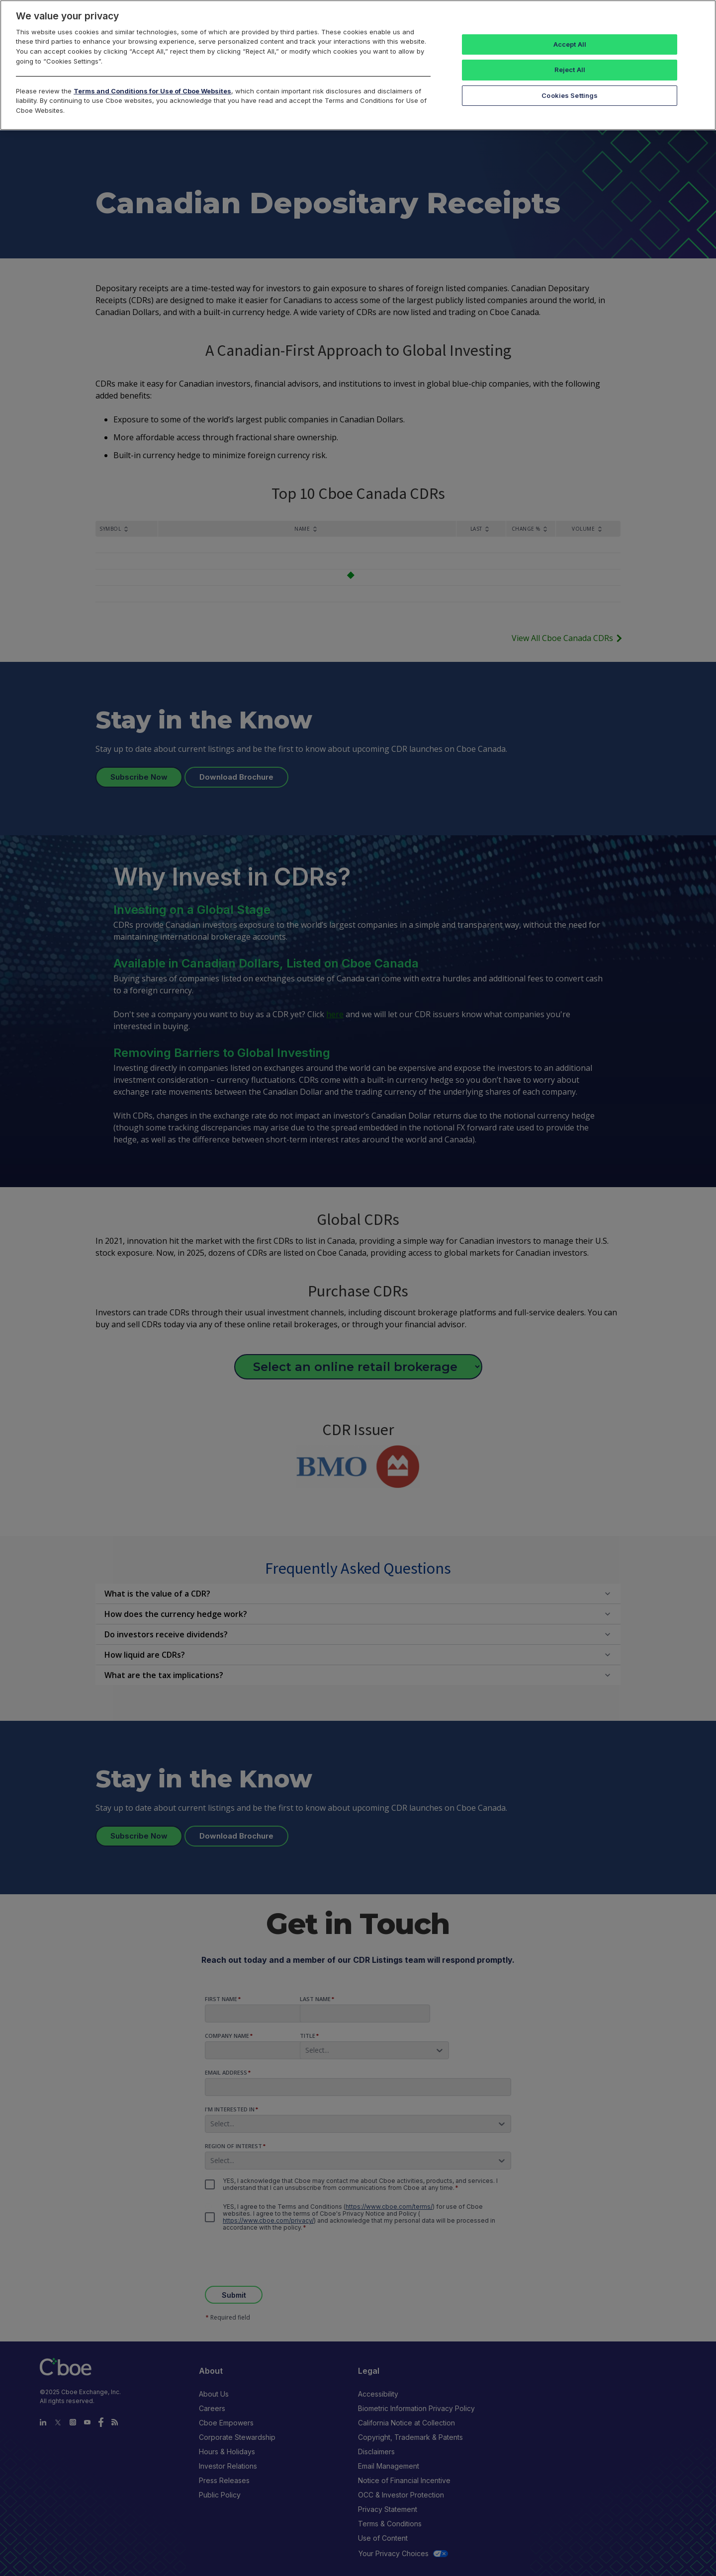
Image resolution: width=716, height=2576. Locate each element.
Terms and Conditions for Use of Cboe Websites (152, 91)
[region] (358, 65)
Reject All (569, 70)
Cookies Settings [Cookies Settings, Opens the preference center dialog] (569, 95)
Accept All (569, 44)
